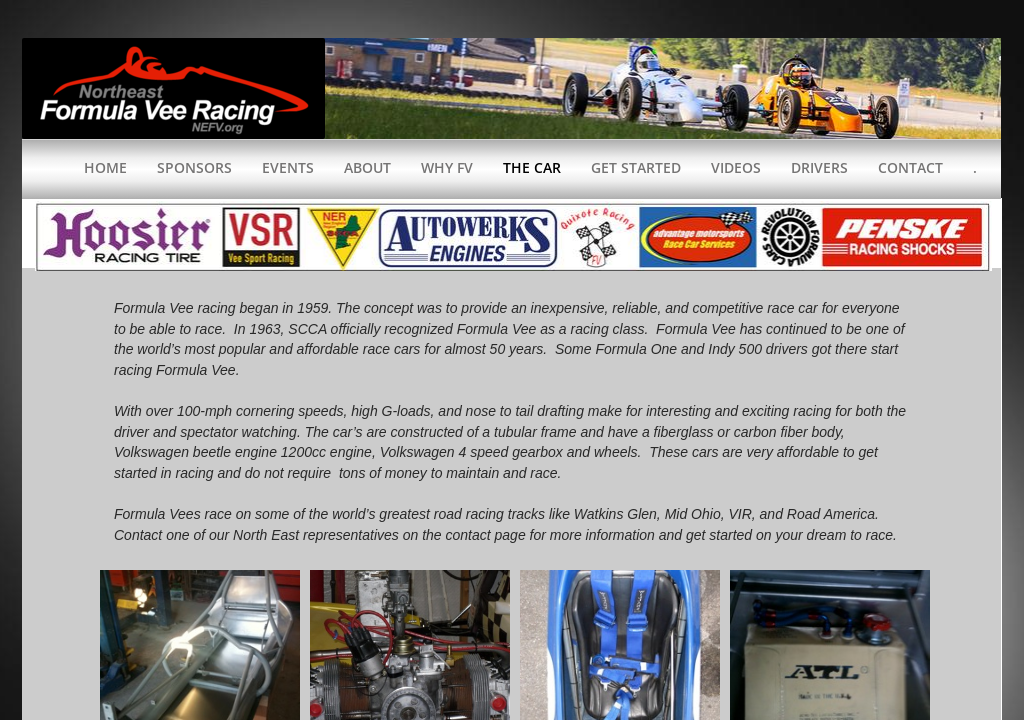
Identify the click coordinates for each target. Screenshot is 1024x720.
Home (105, 167)
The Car (532, 167)
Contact (910, 167)
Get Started (636, 167)
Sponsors (194, 167)
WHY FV (447, 167)
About (367, 167)
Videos (736, 167)
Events (288, 167)
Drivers (819, 167)
